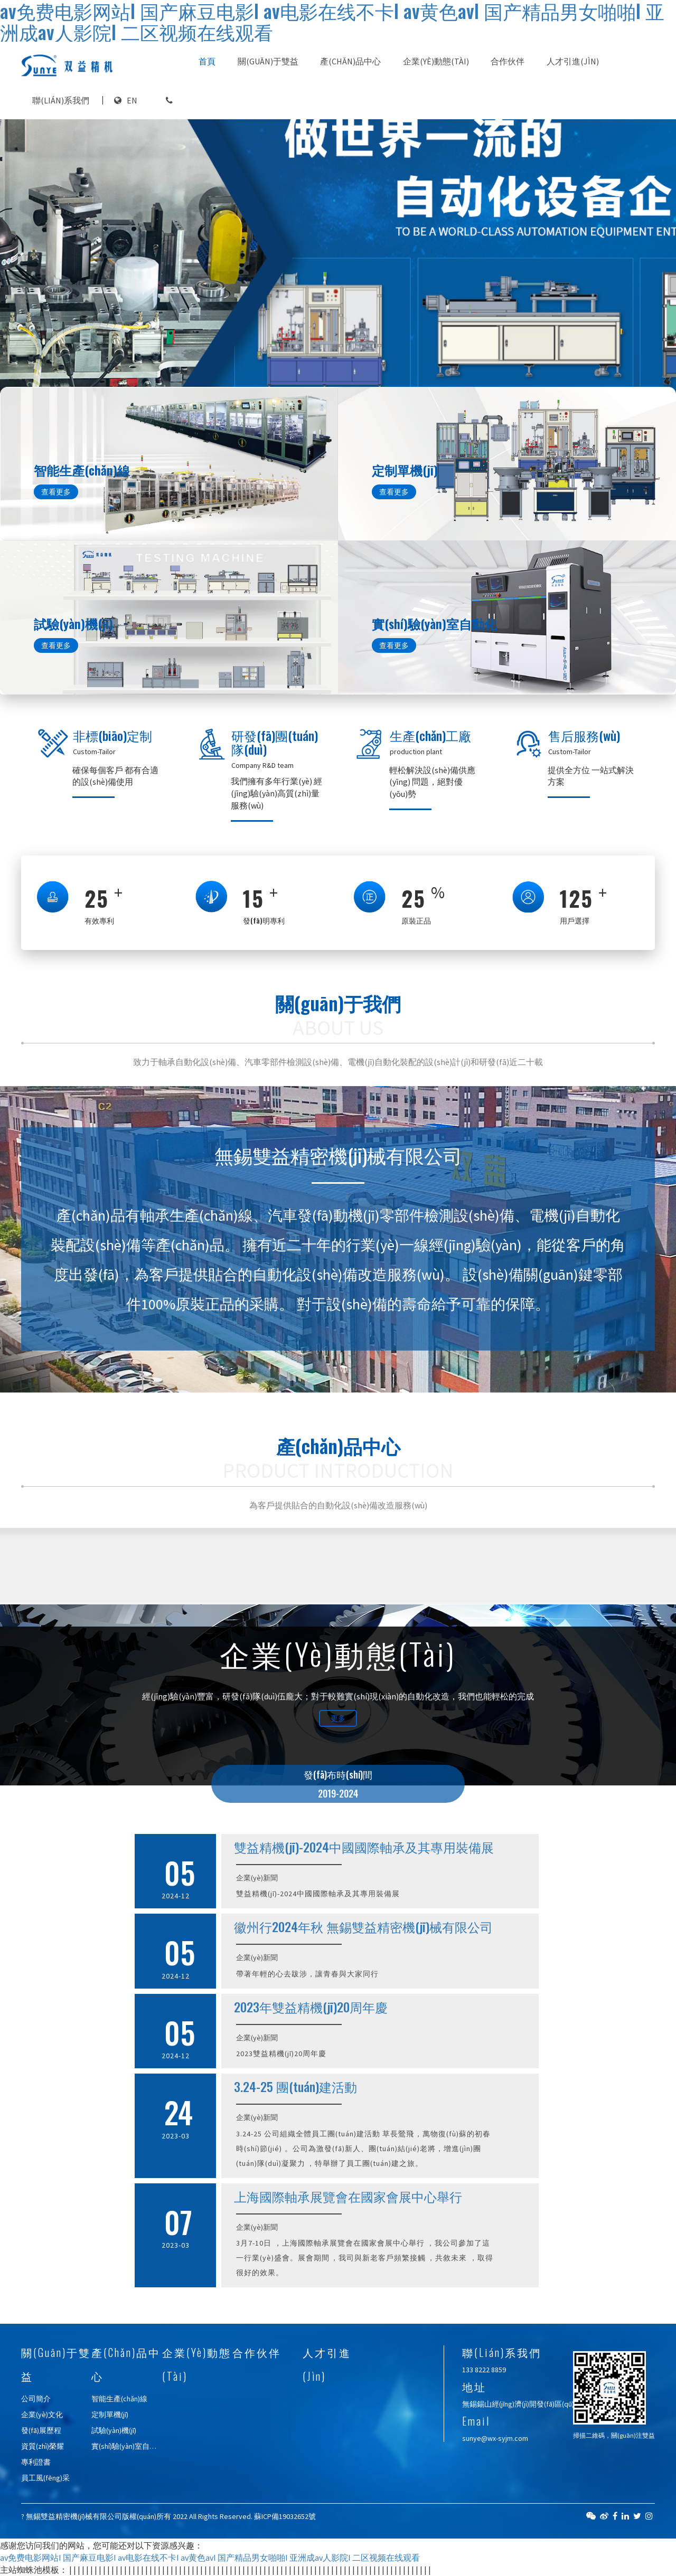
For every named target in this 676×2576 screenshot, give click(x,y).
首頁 (207, 61)
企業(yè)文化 (42, 2414)
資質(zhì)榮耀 (42, 2446)
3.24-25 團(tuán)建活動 (295, 2086)
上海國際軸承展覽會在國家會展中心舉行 (348, 2196)
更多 (338, 1718)
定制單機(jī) (109, 2414)
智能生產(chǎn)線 (119, 2398)
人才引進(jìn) (573, 61)
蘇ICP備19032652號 (285, 2516)
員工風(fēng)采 (45, 2478)
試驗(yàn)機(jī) (113, 2430)
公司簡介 (36, 2398)
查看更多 (56, 492)
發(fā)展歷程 (41, 2430)
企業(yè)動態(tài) (436, 61)
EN (132, 100)
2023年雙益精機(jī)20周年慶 (311, 2006)
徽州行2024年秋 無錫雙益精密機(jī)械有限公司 (363, 1926)
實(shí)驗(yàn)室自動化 (127, 2446)
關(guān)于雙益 (268, 61)
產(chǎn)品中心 (350, 61)
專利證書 (36, 2462)
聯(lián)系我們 (60, 100)
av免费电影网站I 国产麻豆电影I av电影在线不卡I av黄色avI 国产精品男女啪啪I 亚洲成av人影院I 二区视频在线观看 (210, 2557)
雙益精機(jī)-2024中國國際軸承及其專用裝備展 (364, 1846)
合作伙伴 (507, 61)
